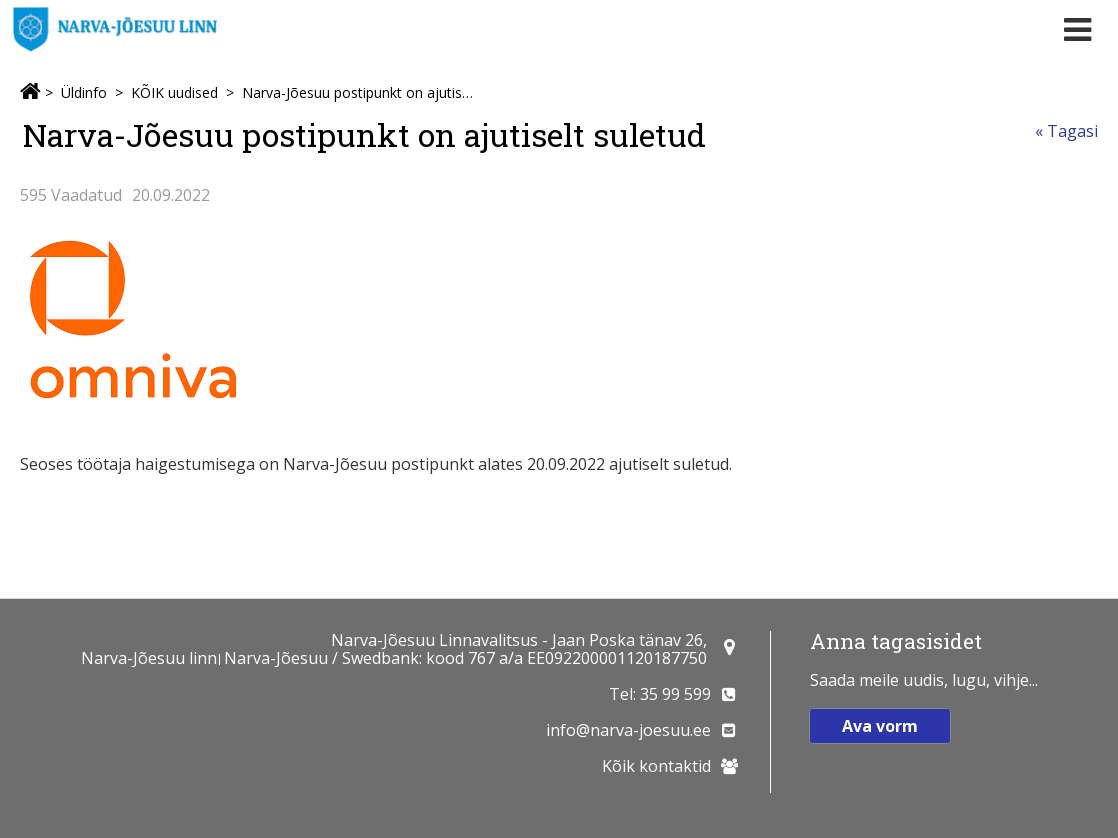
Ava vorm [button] (880, 726)
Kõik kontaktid (656, 766)
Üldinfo (84, 92)
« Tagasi (1066, 131)
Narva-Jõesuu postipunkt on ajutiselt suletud (358, 92)
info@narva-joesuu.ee (628, 730)
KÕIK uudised (174, 92)
